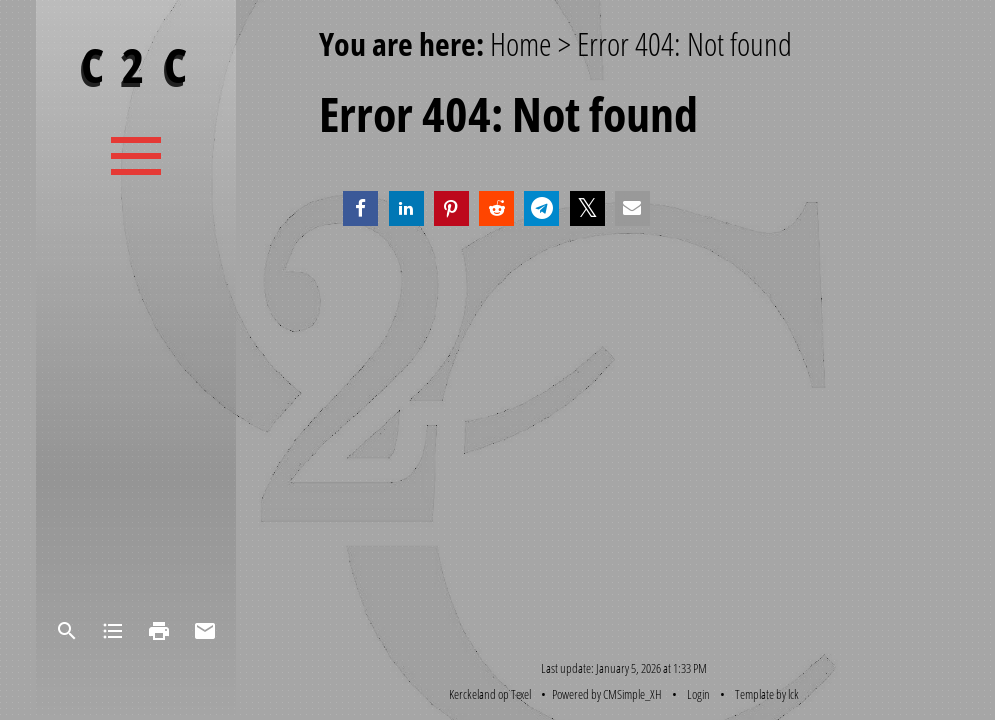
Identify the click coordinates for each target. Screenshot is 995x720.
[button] (360, 208)
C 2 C (136, 64)
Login (698, 694)
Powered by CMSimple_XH (607, 694)
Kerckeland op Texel (490, 694)
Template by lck (767, 694)
